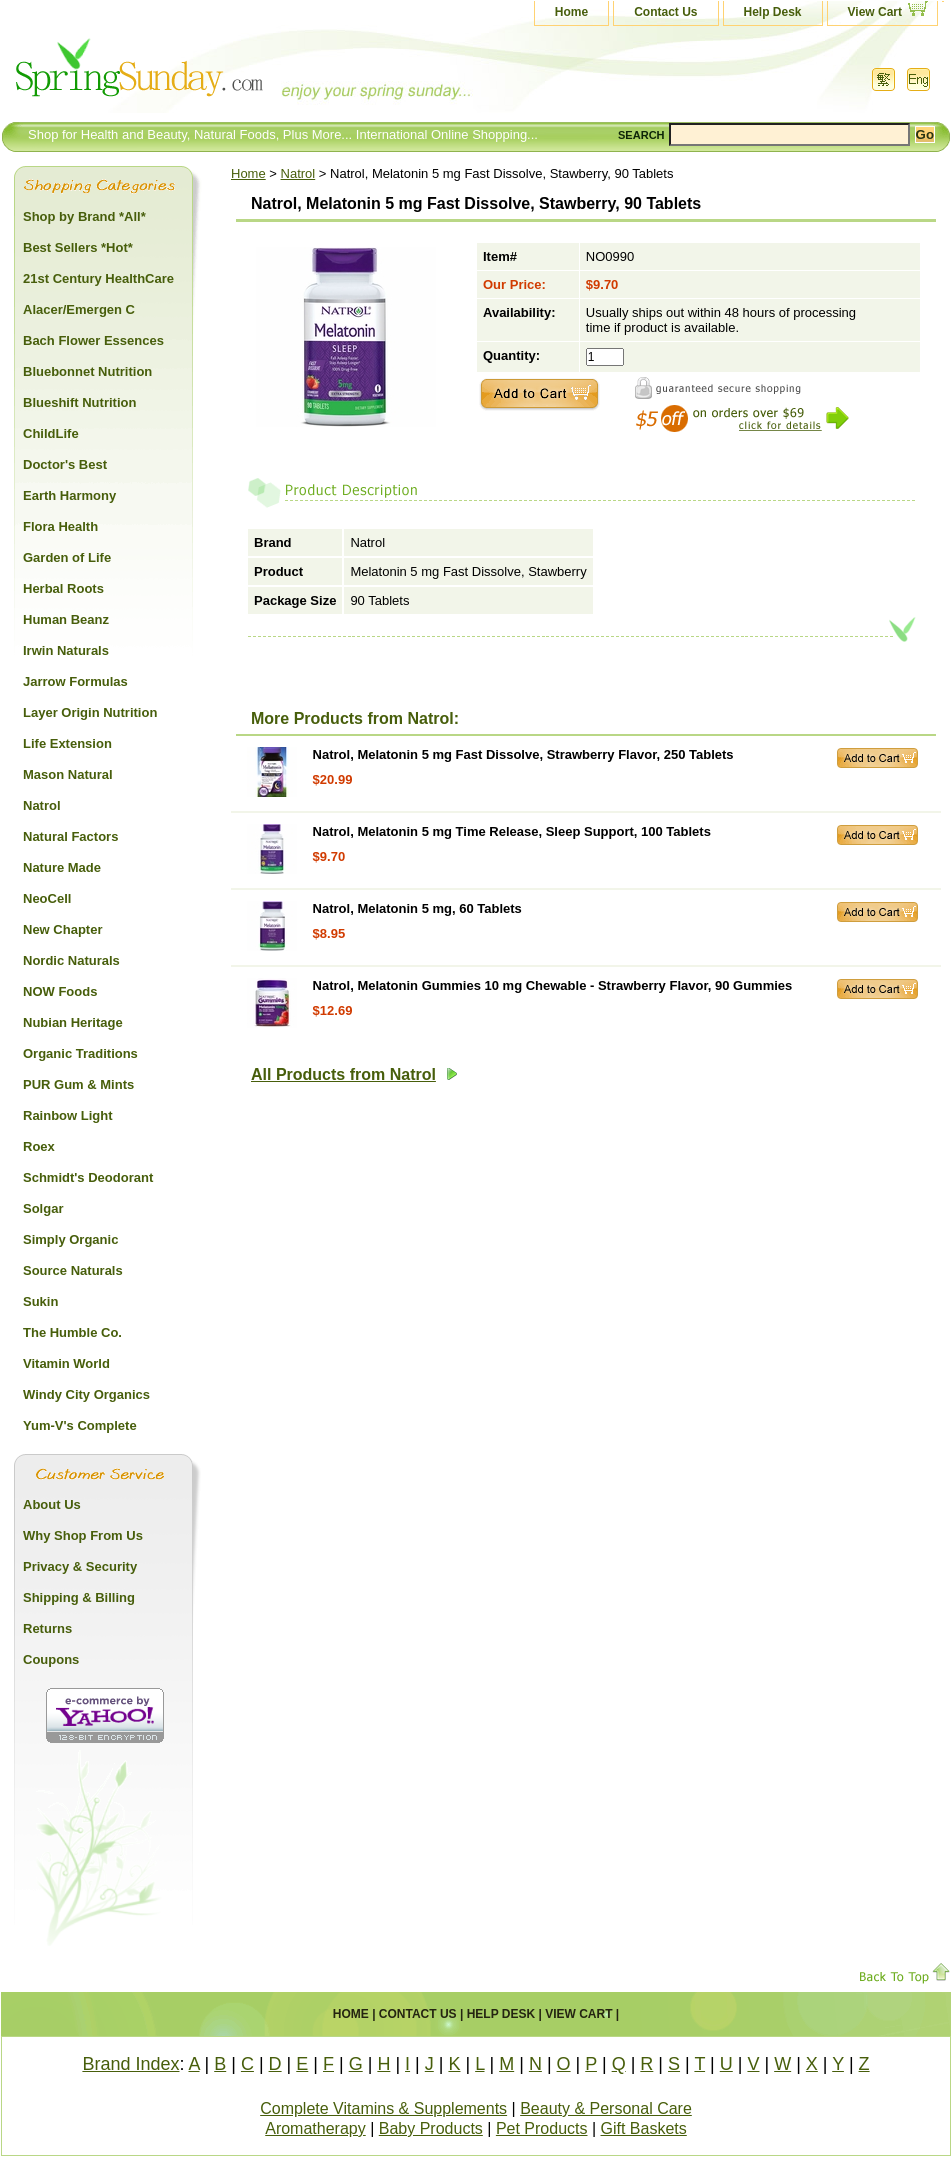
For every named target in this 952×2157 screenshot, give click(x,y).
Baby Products (431, 2128)
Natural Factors (70, 836)
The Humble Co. (72, 1332)
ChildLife (51, 433)
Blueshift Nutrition (79, 402)
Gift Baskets (644, 2128)
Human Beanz (66, 619)
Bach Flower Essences (93, 340)
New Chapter (62, 929)
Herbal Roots (63, 588)
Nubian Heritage (73, 1022)
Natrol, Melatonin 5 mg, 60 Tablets (417, 908)
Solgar (43, 1208)
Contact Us (665, 12)
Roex (39, 1146)
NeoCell (47, 898)
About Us (52, 1504)
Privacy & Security (80, 1566)
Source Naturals (73, 1270)
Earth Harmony (69, 495)
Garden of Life (67, 557)
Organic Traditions (80, 1053)
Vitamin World (66, 1363)
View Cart (875, 12)
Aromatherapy (315, 2128)
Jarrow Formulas (75, 681)
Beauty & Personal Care (606, 2108)
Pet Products (542, 2128)
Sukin (40, 1301)
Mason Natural (68, 774)
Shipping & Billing (79, 1597)
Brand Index (130, 2064)
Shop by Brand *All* (84, 216)
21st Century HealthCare (98, 278)
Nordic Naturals (71, 960)
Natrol (298, 173)
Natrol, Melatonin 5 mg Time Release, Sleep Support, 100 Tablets (512, 831)
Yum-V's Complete (80, 1425)
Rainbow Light (68, 1115)
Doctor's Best (65, 464)
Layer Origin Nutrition (90, 712)
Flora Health (60, 526)
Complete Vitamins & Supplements (383, 2108)
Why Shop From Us (83, 1535)
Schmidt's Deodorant (88, 1177)
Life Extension (67, 743)
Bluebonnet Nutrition (87, 371)
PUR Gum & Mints (78, 1084)
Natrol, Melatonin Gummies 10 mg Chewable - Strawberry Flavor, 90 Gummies (553, 985)
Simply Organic (70, 1239)
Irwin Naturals (66, 650)
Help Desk (773, 12)
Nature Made (62, 867)
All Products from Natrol (354, 1074)
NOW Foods (60, 991)
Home (571, 12)
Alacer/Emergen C (79, 309)
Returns (47, 1628)
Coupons (51, 1659)
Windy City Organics (86, 1394)
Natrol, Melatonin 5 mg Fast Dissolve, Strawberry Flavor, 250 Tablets (523, 754)
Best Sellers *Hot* (78, 247)
